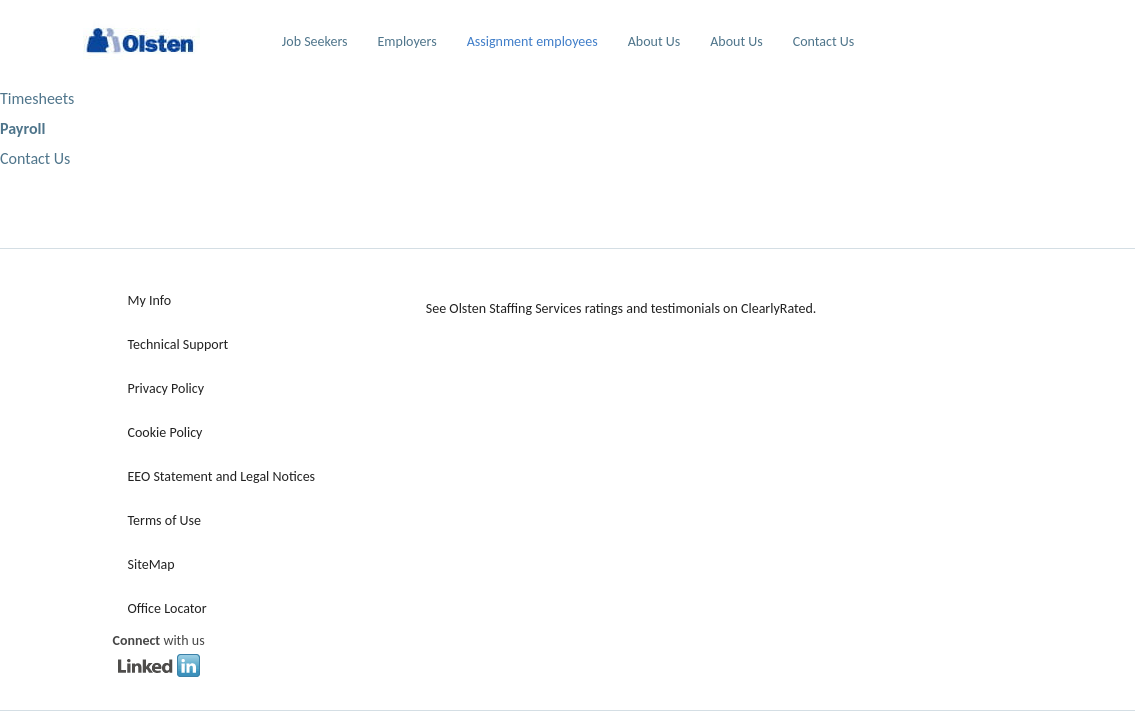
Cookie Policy (165, 432)
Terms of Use (165, 520)
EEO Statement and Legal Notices (222, 476)
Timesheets (37, 98)
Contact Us (824, 41)
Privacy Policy (166, 388)
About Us (654, 41)
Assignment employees (532, 41)
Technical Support (178, 344)
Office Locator (167, 608)
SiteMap (151, 564)
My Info (150, 300)
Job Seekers (315, 41)
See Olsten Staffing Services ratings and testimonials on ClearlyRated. (621, 308)
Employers (407, 41)
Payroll (22, 128)
